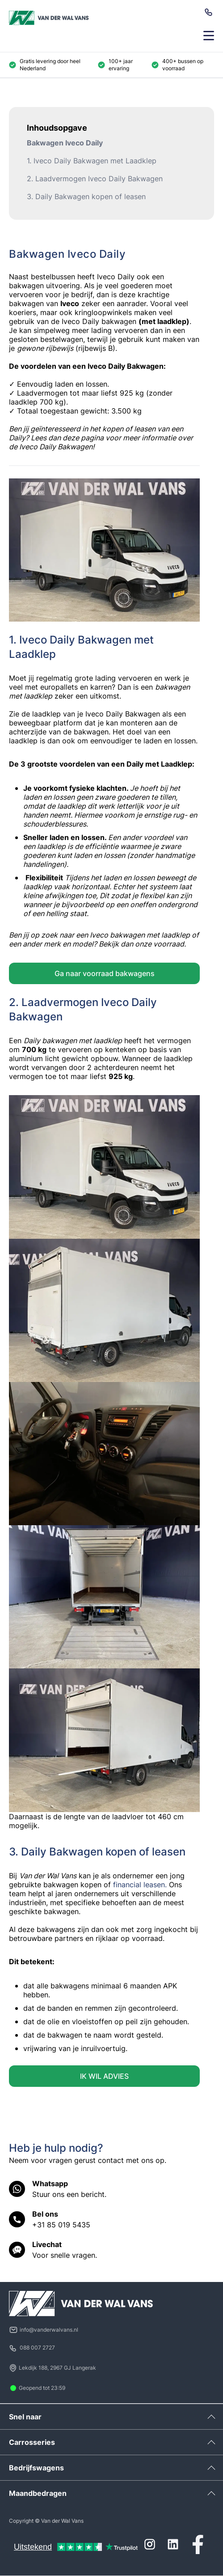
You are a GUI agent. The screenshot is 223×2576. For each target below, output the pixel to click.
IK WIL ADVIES (104, 2076)
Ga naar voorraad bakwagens (105, 973)
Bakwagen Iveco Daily (65, 143)
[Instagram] (150, 2544)
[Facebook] (198, 2544)
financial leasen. (140, 1884)
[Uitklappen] (211, 2416)
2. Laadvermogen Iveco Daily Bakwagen (95, 178)
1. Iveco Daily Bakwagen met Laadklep (91, 161)
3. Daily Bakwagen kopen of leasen (86, 196)
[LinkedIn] (173, 2544)
